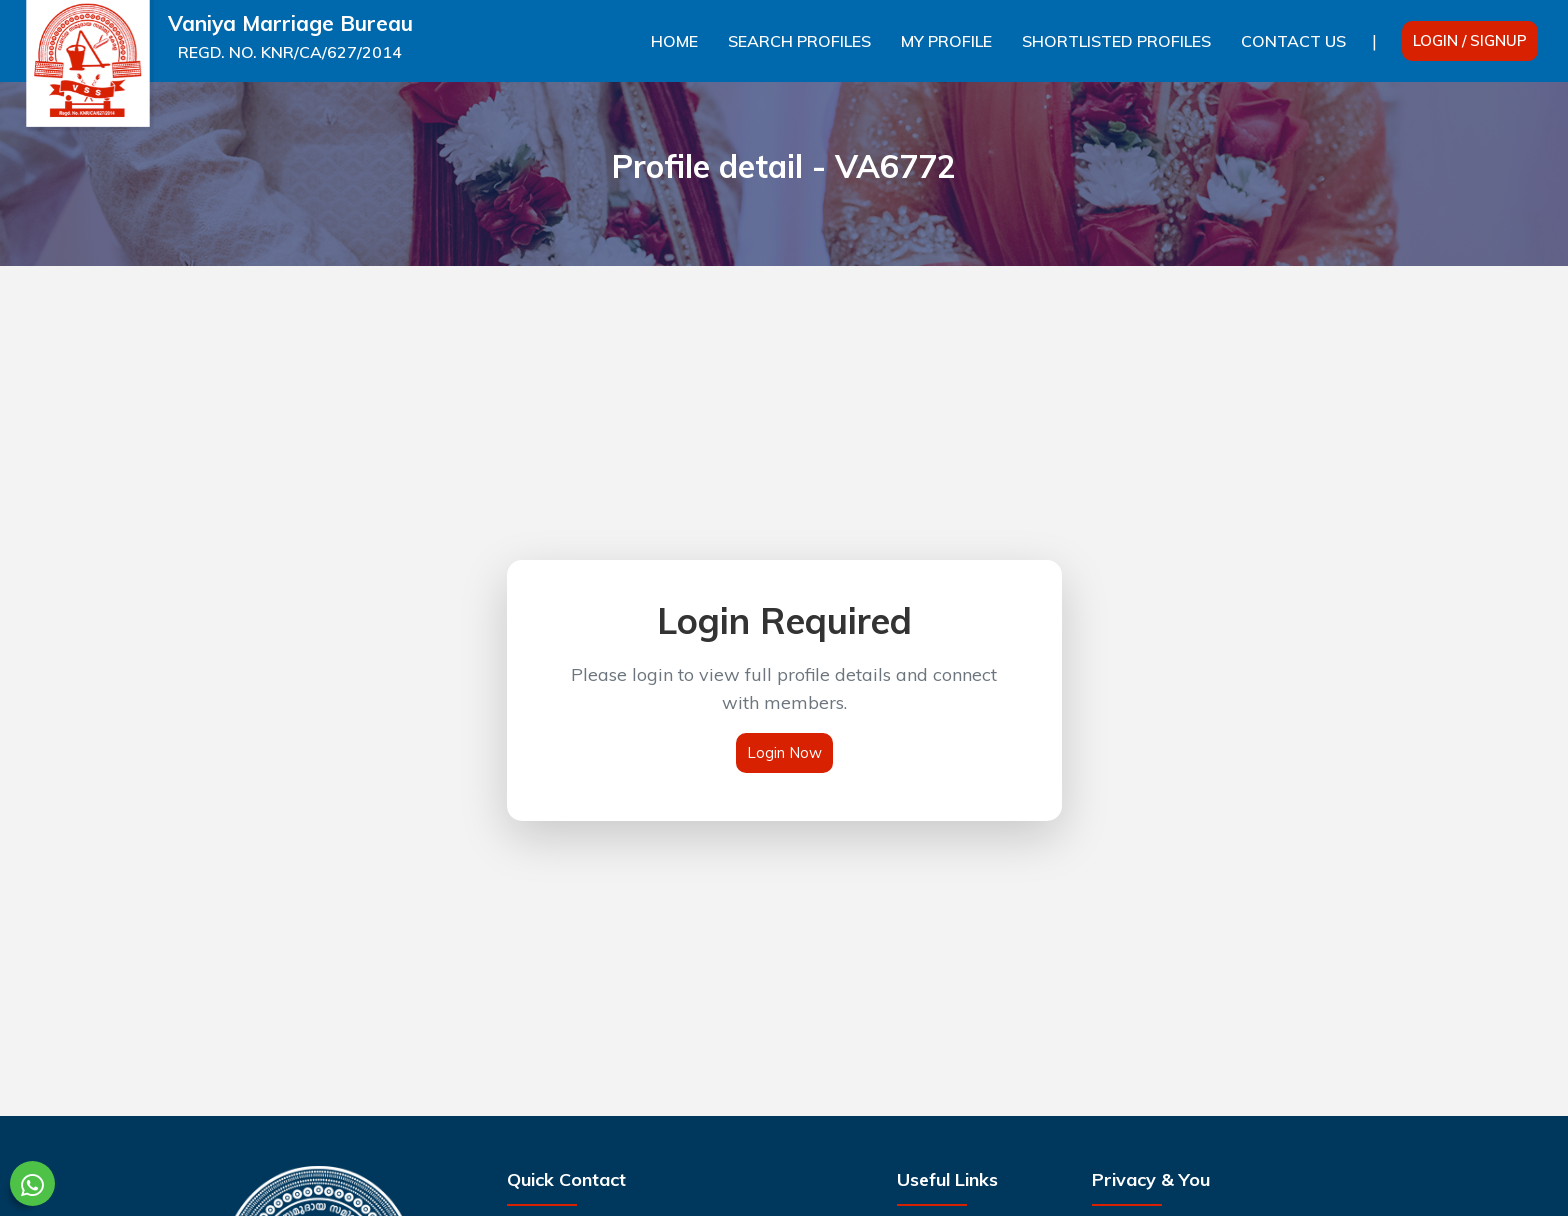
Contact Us (1293, 41)
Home (674, 41)
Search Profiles (799, 41)
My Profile (946, 41)
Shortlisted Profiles (1116, 41)
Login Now (784, 752)
